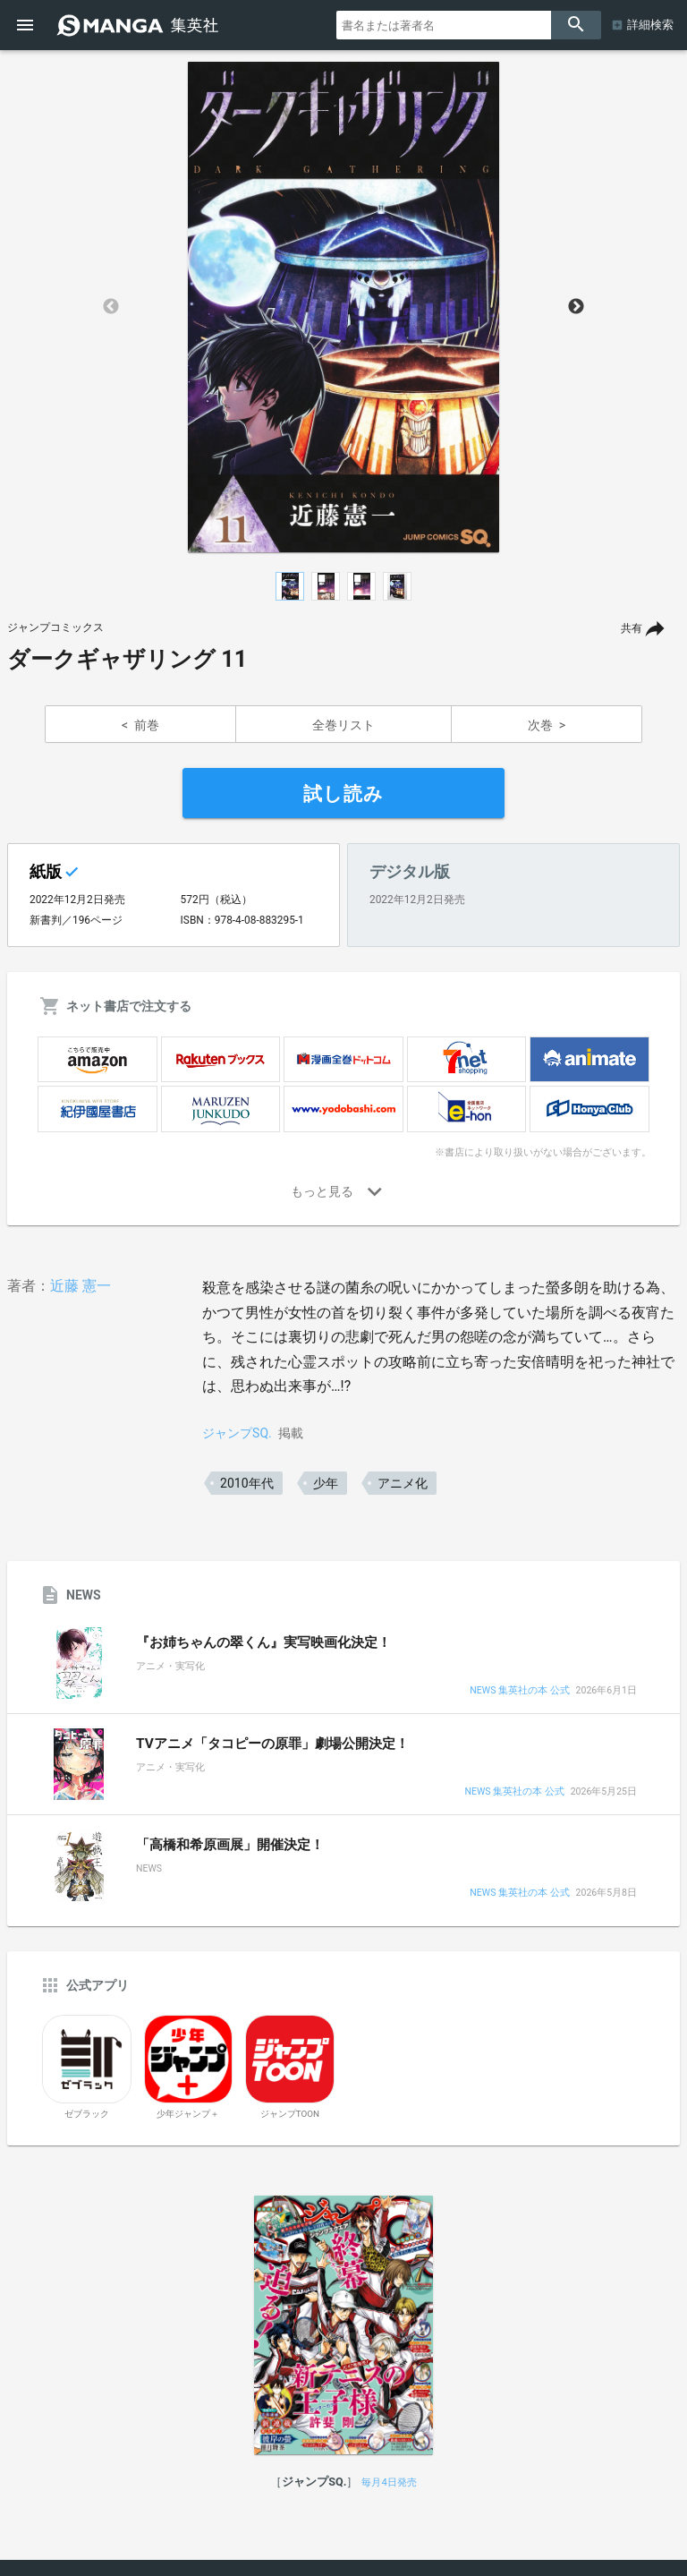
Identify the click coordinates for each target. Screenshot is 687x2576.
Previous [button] (111, 307)
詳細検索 (650, 24)
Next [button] (576, 307)
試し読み (343, 794)
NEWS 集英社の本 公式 (519, 1691)
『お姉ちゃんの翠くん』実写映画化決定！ (263, 1642)
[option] (343, 307)
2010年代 (246, 1483)
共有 (631, 628)
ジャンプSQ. (237, 1433)
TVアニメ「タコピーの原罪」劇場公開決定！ (272, 1744)
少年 (325, 1483)
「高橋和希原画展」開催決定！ (230, 1845)
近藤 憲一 (80, 1285)
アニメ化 (402, 1483)
